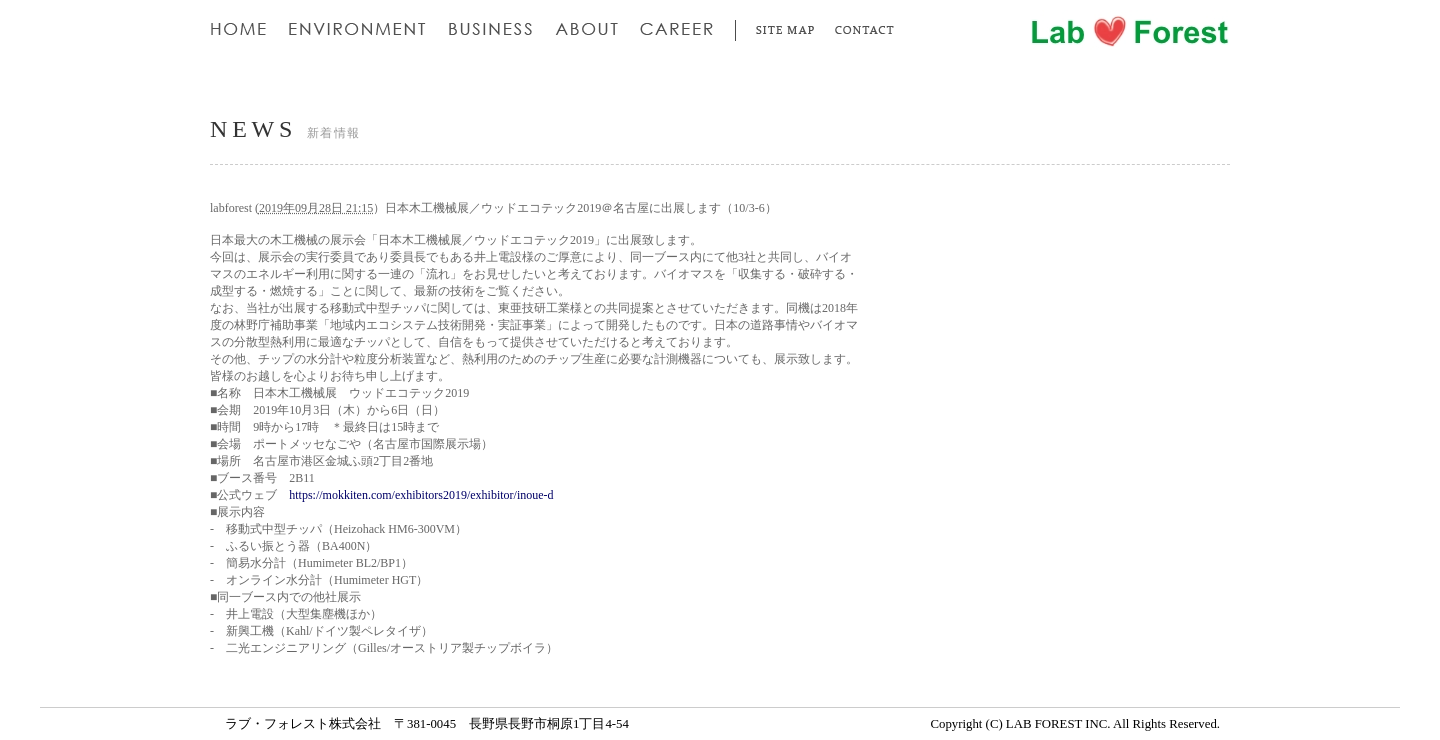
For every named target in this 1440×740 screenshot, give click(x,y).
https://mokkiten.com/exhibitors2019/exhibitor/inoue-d (421, 495)
